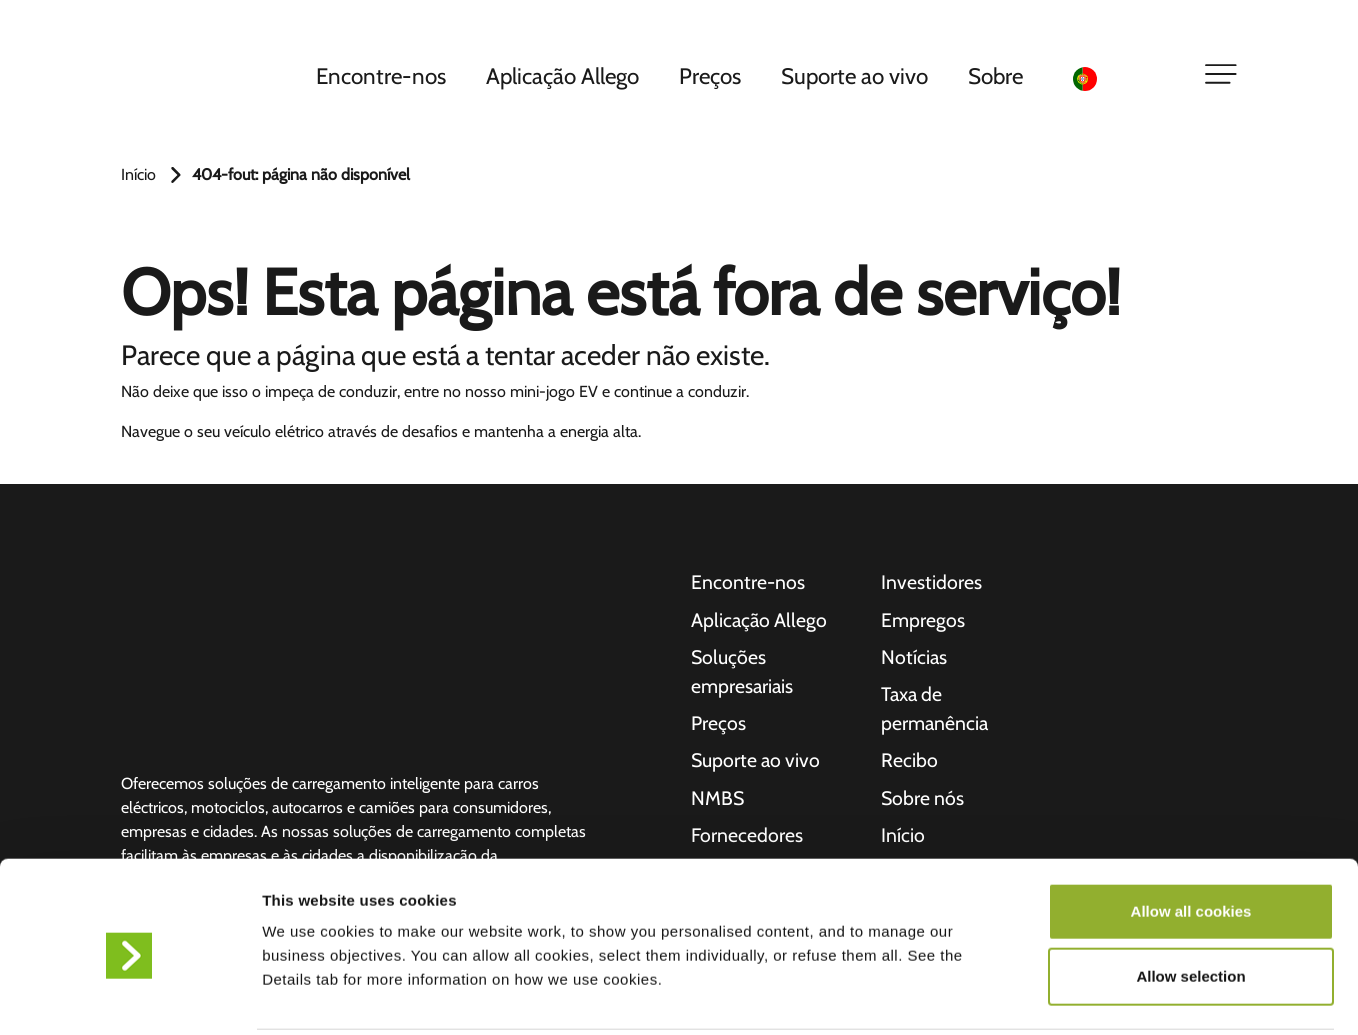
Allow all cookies (1191, 837)
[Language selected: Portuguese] (1126, 80)
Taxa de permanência (936, 712)
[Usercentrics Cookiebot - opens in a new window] (129, 996)
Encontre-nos (384, 79)
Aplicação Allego (565, 79)
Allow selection (1190, 903)
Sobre (998, 79)
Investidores (931, 583)
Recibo (909, 765)
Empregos (923, 621)
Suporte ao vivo (857, 79)
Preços (713, 79)
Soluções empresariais (743, 674)
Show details (1049, 995)
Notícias (914, 659)
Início (138, 174)
